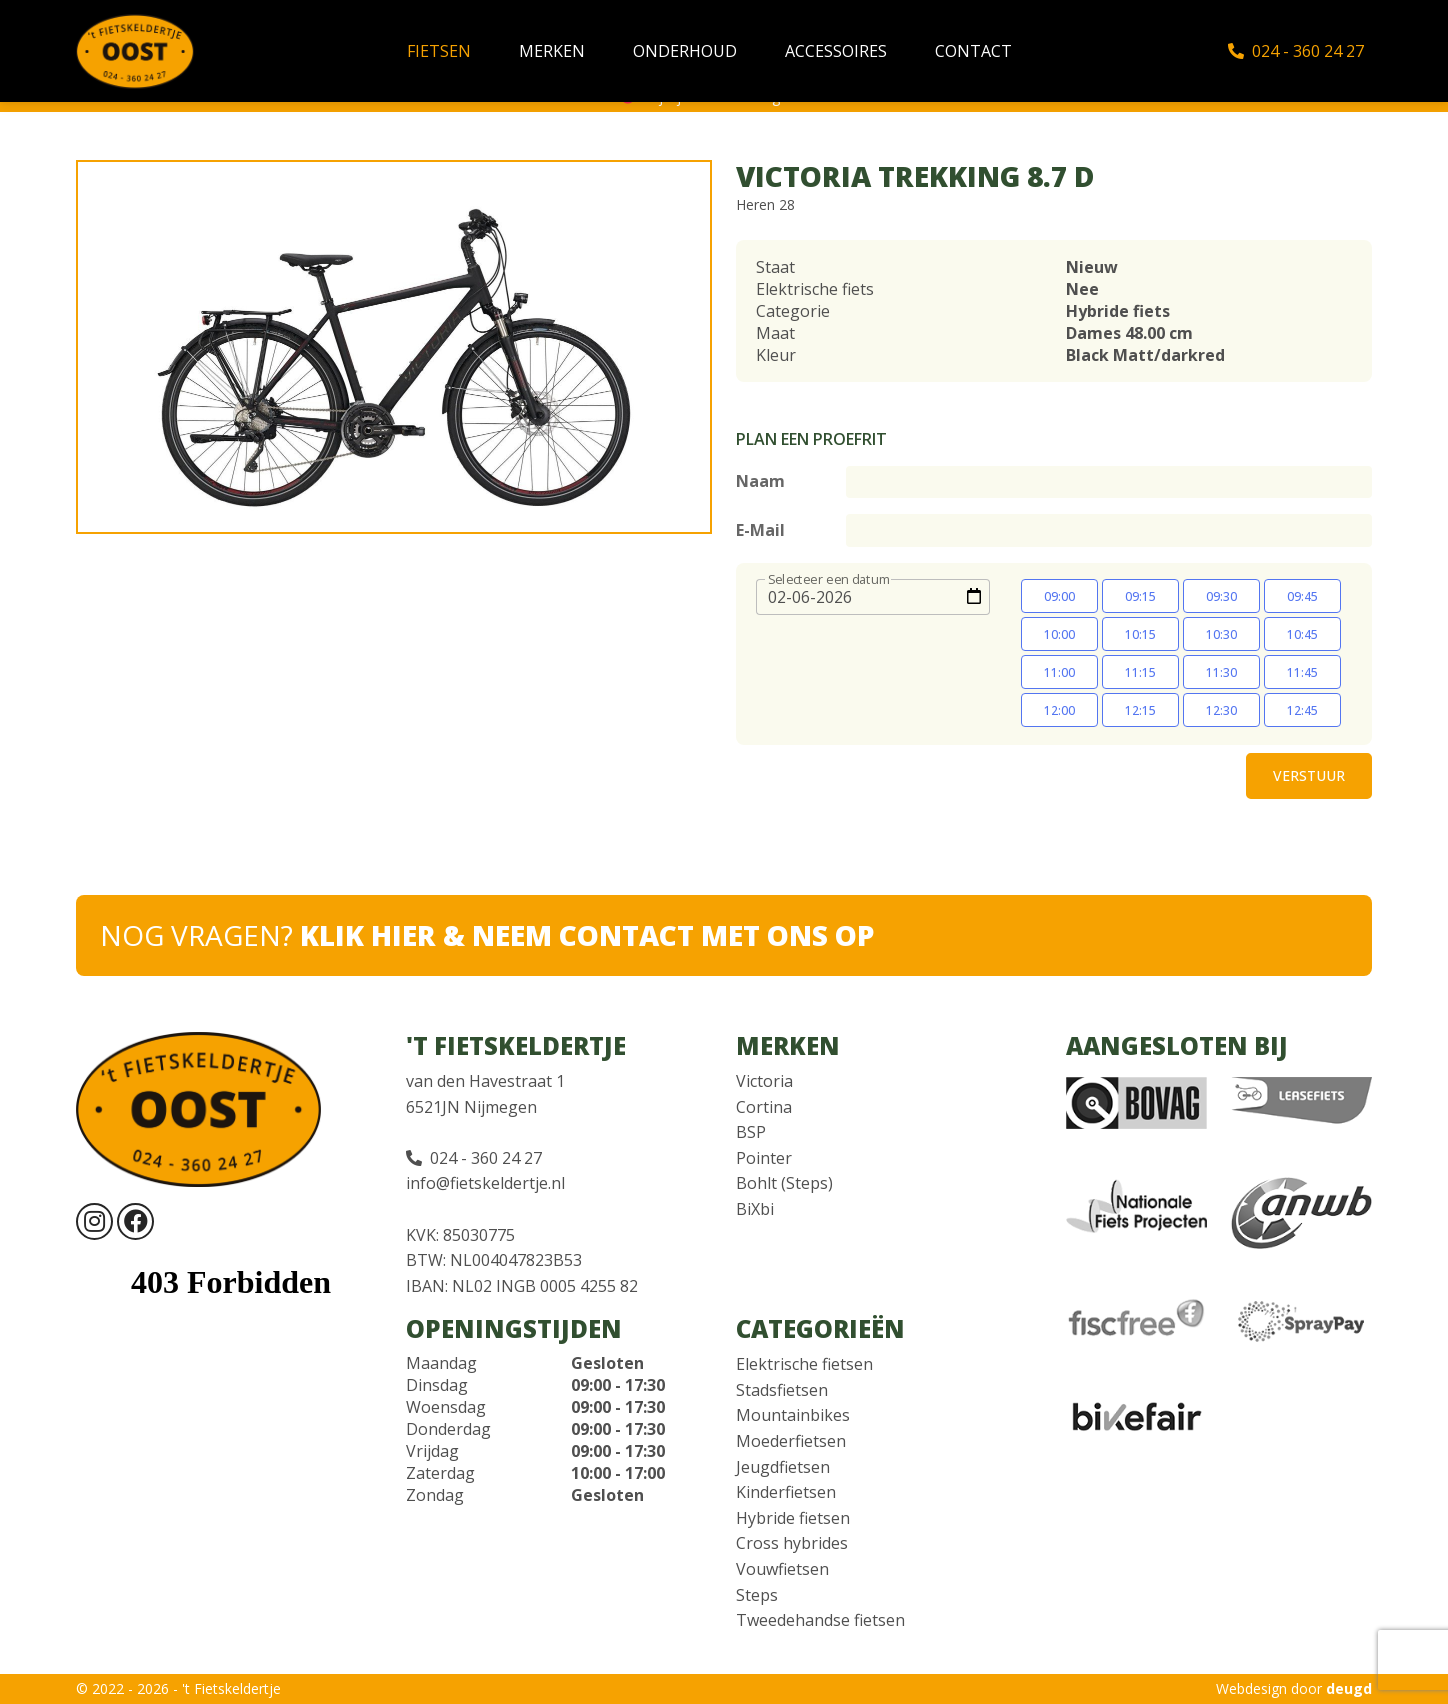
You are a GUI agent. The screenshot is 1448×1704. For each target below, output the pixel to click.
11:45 (1302, 672)
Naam (760, 481)
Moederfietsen (791, 1441)
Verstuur (1309, 775)
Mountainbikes (793, 1415)
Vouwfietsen (782, 1569)
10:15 (1140, 634)
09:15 (1140, 596)
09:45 (1302, 596)
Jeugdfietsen (783, 1467)
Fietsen (439, 51)
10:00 (1059, 634)
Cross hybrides (792, 1543)
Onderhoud (685, 51)
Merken (552, 51)
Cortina (764, 1107)
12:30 (1221, 710)
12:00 (1059, 710)
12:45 (1302, 710)
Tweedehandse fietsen (820, 1620)
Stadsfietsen (782, 1390)
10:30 (1221, 634)
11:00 (1059, 672)
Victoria (764, 1081)
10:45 (1302, 634)
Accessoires (836, 51)
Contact (973, 51)
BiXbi (755, 1209)
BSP (751, 1132)
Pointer (764, 1158)
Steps (757, 1595)
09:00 (1059, 596)
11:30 (1221, 672)
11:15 (1140, 672)
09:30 (1221, 596)
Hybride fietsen (793, 1518)
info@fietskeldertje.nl (485, 1183)
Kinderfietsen (786, 1492)
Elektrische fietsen (804, 1364)
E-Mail (760, 530)
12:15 (1140, 710)
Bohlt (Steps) (784, 1183)
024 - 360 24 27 (1296, 51)
